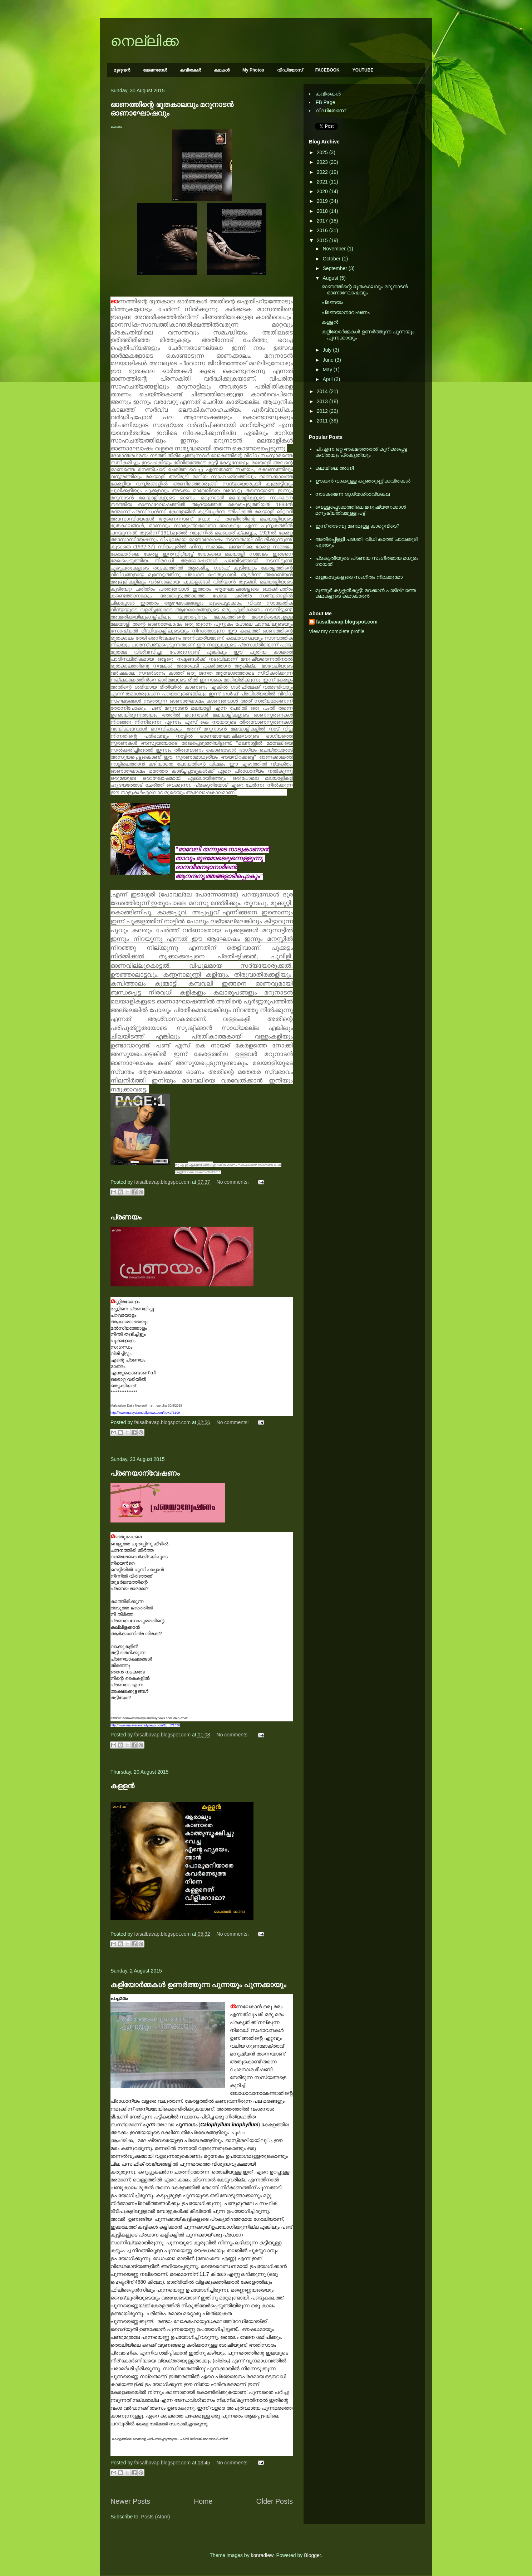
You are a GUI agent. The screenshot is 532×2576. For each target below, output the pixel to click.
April (328, 379)
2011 (323, 421)
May (327, 369)
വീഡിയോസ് (289, 70)
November (334, 248)
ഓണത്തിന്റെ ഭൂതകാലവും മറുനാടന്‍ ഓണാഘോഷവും (364, 289)
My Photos (253, 70)
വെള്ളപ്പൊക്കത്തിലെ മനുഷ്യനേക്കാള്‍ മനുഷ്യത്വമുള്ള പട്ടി (360, 510)
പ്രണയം (125, 1217)
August (330, 278)
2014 (323, 391)
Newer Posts (130, 2501)
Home (203, 2501)
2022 (323, 172)
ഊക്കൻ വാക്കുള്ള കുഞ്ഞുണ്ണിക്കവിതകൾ (362, 481)
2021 (323, 182)
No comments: (233, 1182)
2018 (323, 211)
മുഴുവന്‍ (121, 70)
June (328, 360)
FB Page (325, 102)
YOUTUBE (363, 70)
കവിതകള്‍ (190, 70)
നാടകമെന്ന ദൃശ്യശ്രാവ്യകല (352, 494)
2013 (323, 401)
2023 (323, 162)
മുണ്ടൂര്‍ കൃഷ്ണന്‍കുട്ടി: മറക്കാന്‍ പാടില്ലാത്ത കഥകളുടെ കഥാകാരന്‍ (365, 593)
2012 (323, 411)
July (327, 350)
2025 (323, 152)
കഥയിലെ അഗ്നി (334, 468)
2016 (323, 230)
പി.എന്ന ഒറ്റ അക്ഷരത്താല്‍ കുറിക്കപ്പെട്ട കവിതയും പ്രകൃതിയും (361, 452)
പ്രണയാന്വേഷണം (144, 1473)
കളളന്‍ (122, 1786)
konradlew (262, 2555)
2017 (323, 221)
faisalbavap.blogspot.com (347, 622)
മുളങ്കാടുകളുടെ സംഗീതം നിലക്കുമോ (359, 577)
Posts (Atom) (155, 2516)
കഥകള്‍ (222, 70)
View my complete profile (336, 631)
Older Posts (274, 2501)
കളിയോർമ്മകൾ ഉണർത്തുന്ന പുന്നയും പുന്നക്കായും (198, 1985)
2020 (323, 191)
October (332, 258)
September (335, 268)
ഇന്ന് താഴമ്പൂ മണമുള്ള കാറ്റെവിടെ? (357, 526)
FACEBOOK (327, 70)
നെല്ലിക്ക (144, 41)
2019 (323, 201)
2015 (323, 240)
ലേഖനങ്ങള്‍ (155, 70)
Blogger (312, 2555)
